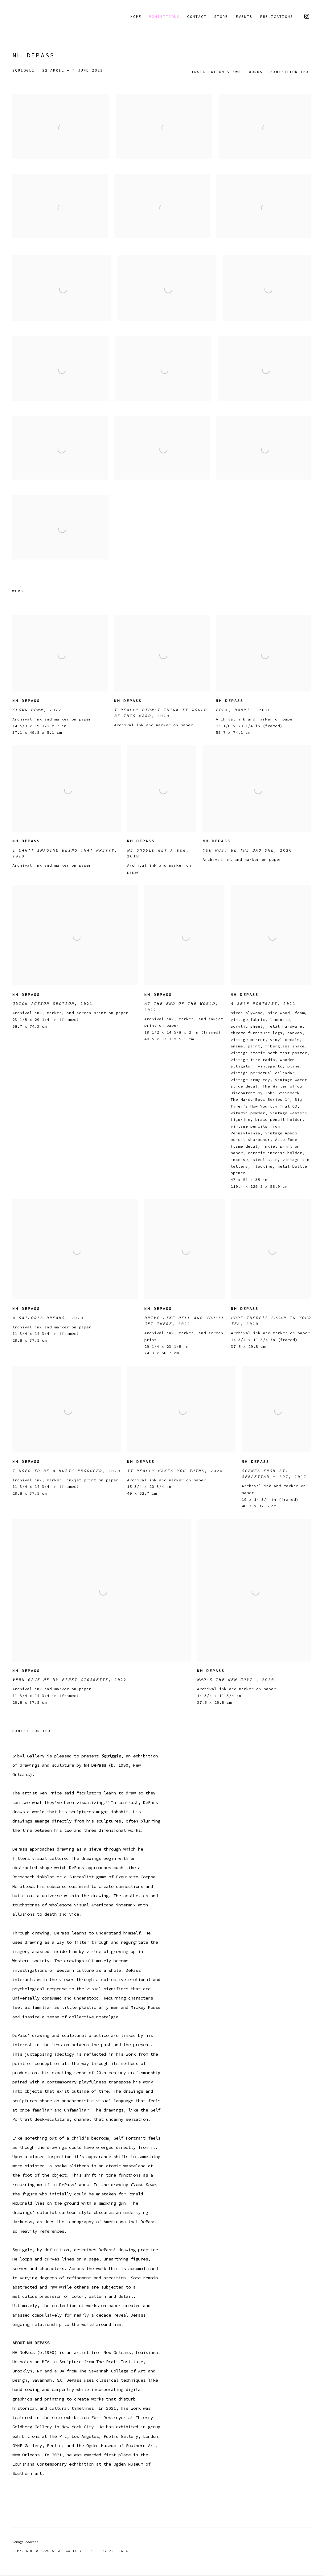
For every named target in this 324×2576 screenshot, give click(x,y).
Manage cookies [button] (25, 2542)
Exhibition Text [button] (291, 71)
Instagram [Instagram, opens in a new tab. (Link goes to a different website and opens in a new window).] (307, 17)
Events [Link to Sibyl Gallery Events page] (244, 16)
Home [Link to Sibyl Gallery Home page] (135, 16)
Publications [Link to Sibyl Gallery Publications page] (276, 16)
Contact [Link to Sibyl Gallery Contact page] (197, 16)
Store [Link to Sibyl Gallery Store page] (221, 16)
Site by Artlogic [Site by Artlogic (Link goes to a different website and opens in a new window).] (109, 2551)
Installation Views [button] (216, 71)
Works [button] (256, 71)
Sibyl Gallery (33, 17)
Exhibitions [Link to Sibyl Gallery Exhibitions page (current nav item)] (164, 16)
